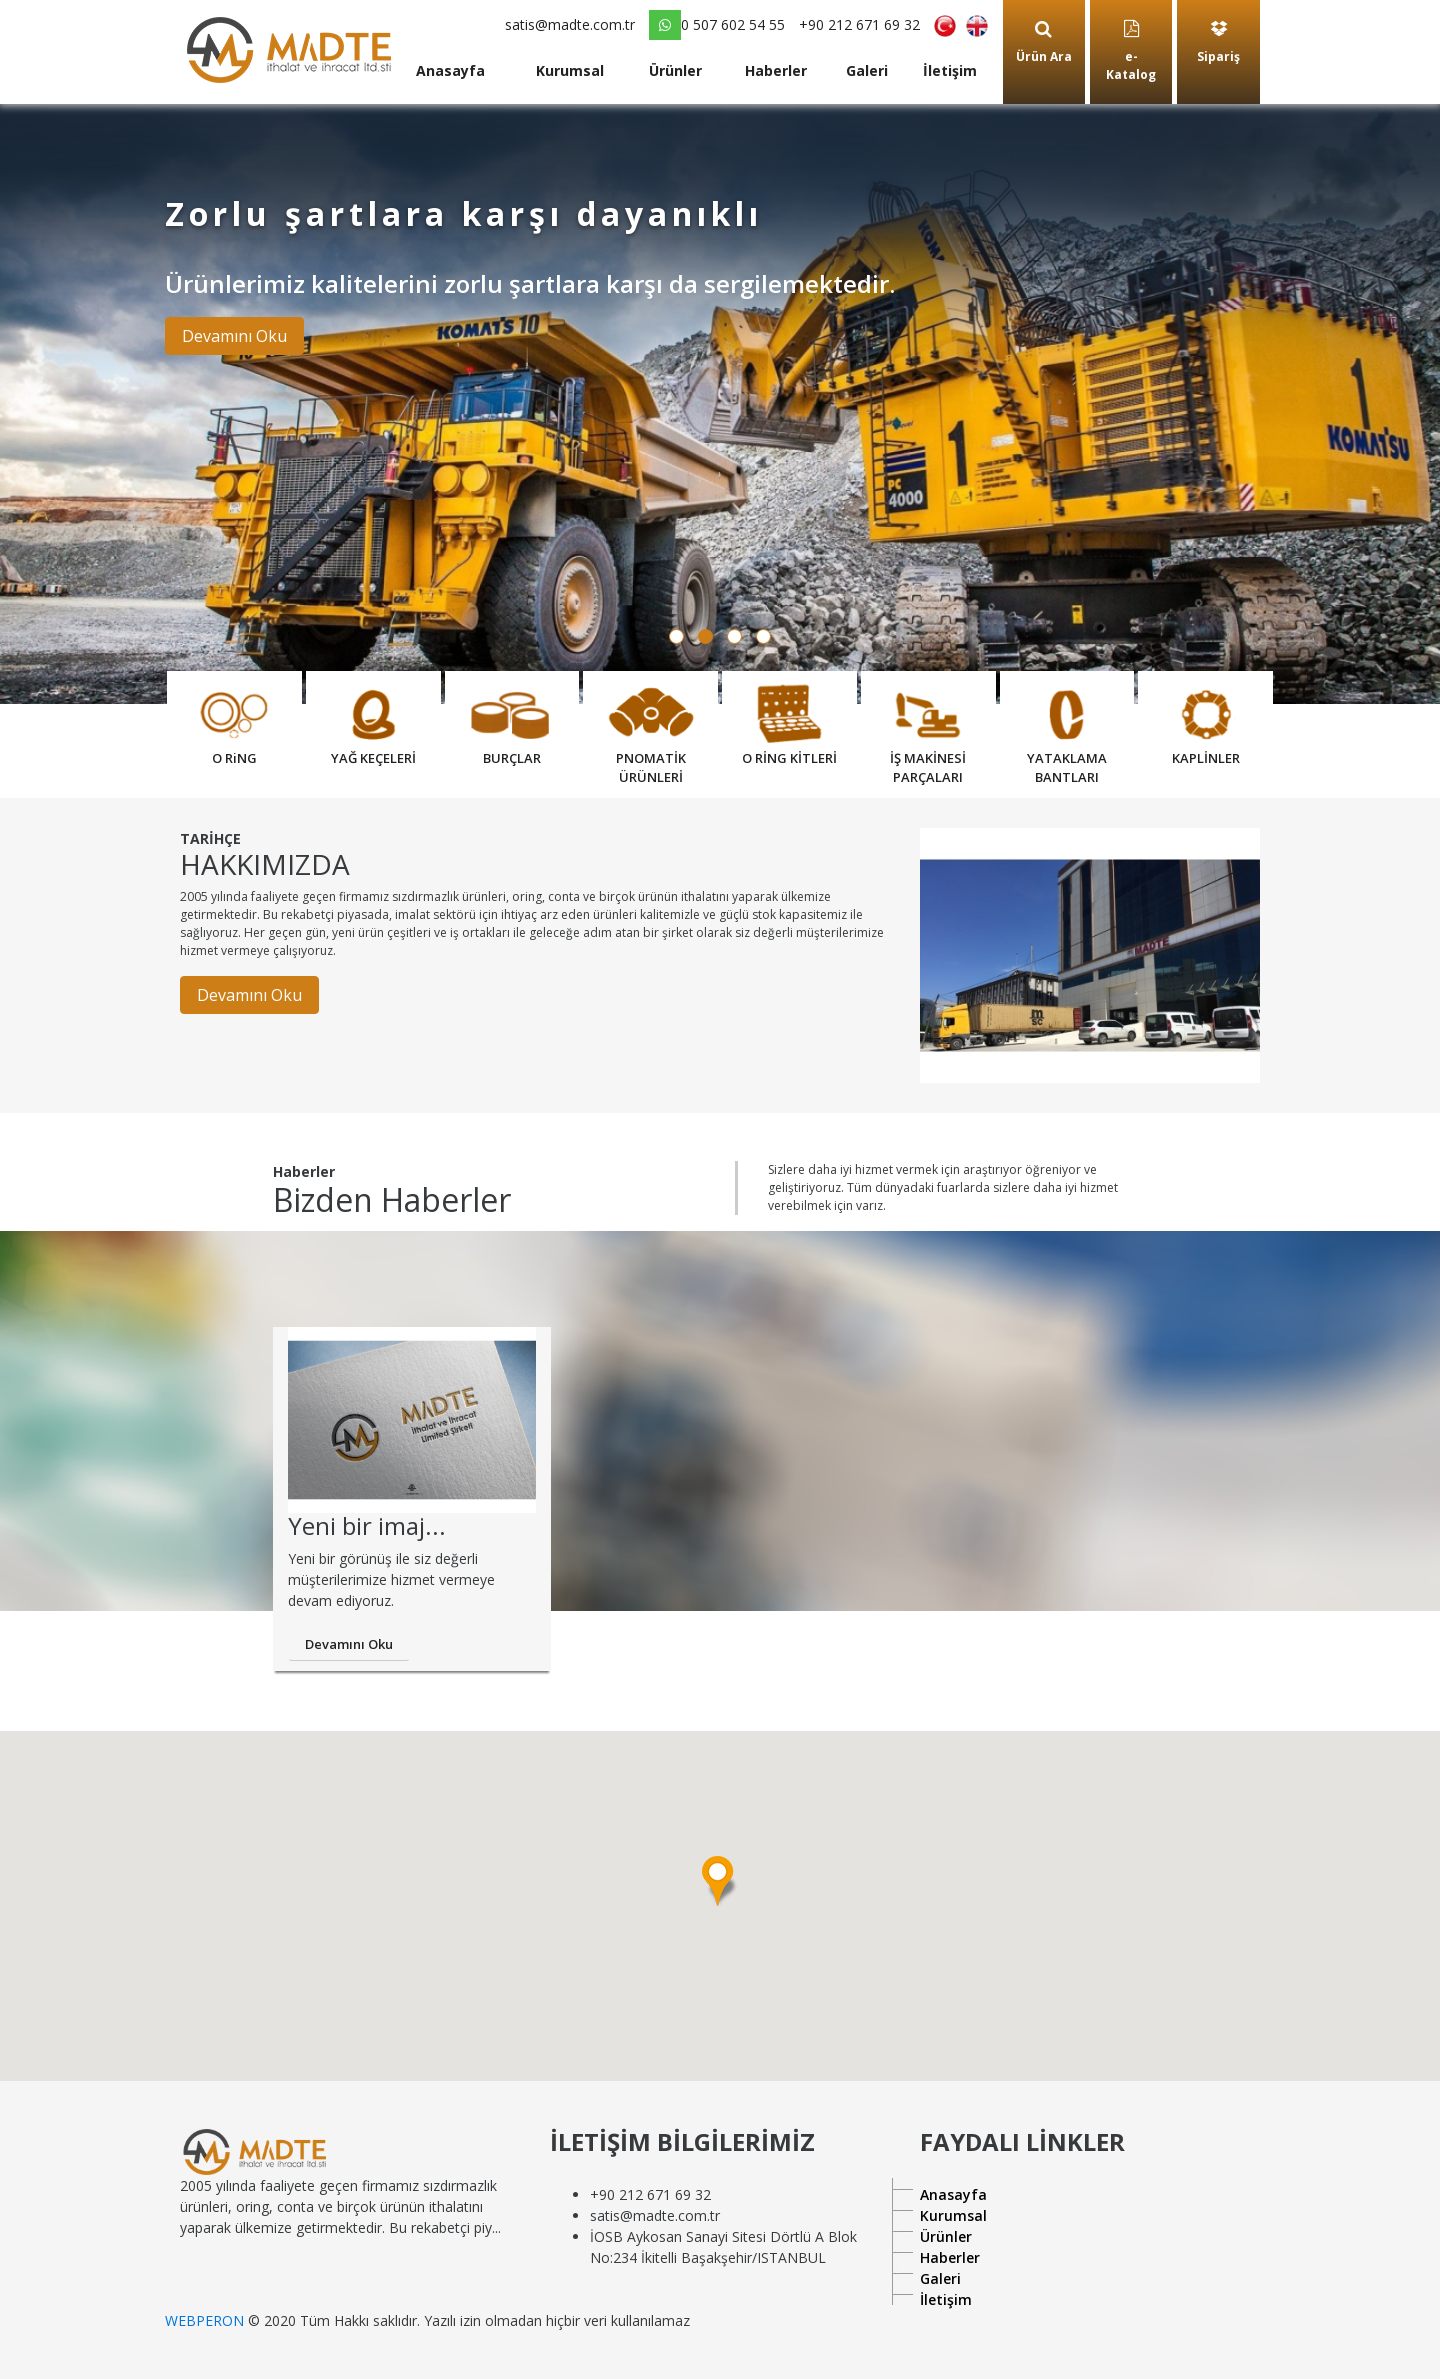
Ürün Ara (1044, 42)
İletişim (950, 70)
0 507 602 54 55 (717, 25)
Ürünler (675, 70)
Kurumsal (570, 70)
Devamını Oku (234, 336)
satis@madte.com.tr (570, 24)
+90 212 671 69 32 (859, 24)
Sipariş (1218, 42)
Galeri (867, 70)
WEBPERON (204, 2320)
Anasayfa (450, 70)
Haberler (776, 70)
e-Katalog (1131, 51)
